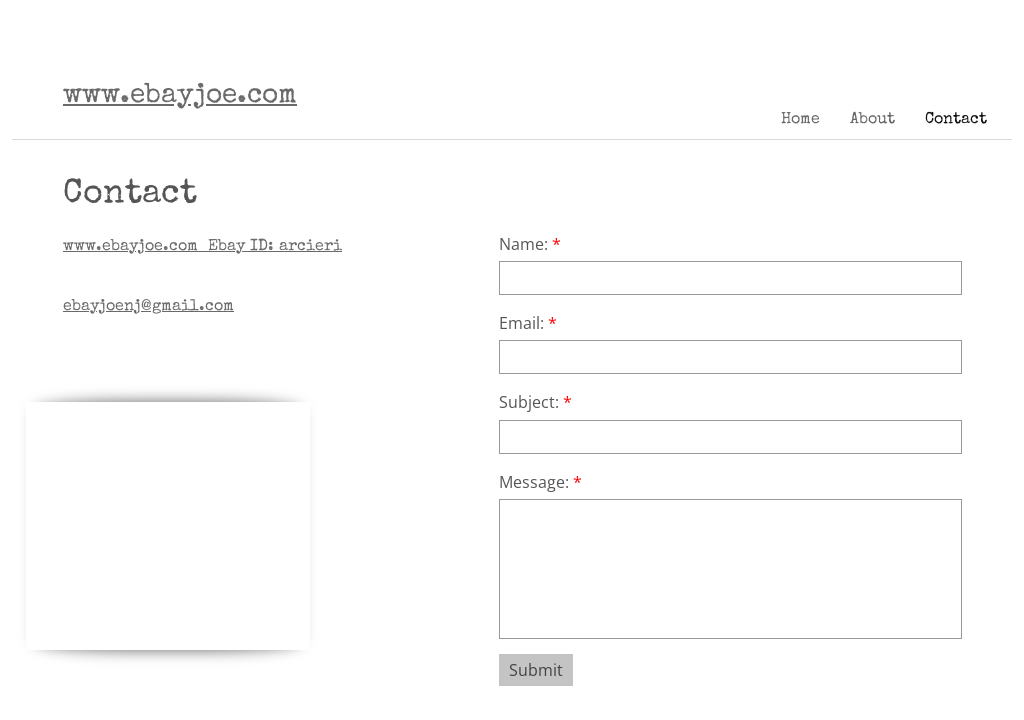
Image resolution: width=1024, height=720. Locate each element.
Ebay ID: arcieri (202, 247)
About (872, 120)
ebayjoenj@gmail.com (148, 307)
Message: (540, 482)
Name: (530, 244)
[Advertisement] (176, 527)
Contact (956, 120)
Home (800, 120)
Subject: (535, 402)
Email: (528, 323)
